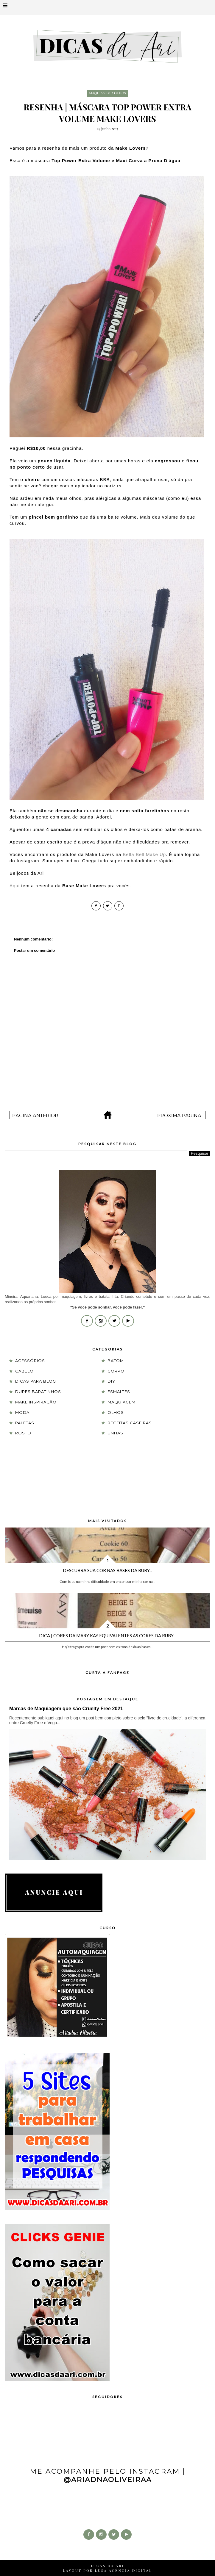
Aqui (15, 885)
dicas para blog (35, 1381)
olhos (120, 92)
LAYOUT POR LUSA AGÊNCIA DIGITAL (107, 2570)
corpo (116, 1371)
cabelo (24, 1371)
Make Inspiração (36, 1402)
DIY (111, 1381)
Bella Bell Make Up (144, 854)
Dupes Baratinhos (38, 1391)
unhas (115, 1433)
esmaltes (119, 1391)
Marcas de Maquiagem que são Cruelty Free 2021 (66, 1708)
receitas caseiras (130, 1422)
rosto (23, 1433)
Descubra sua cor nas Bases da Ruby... (107, 1570)
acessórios (30, 1360)
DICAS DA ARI (107, 2565)
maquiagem (100, 92)
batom (116, 1360)
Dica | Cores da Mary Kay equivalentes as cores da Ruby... (107, 1635)
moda (22, 1412)
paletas (24, 1422)
